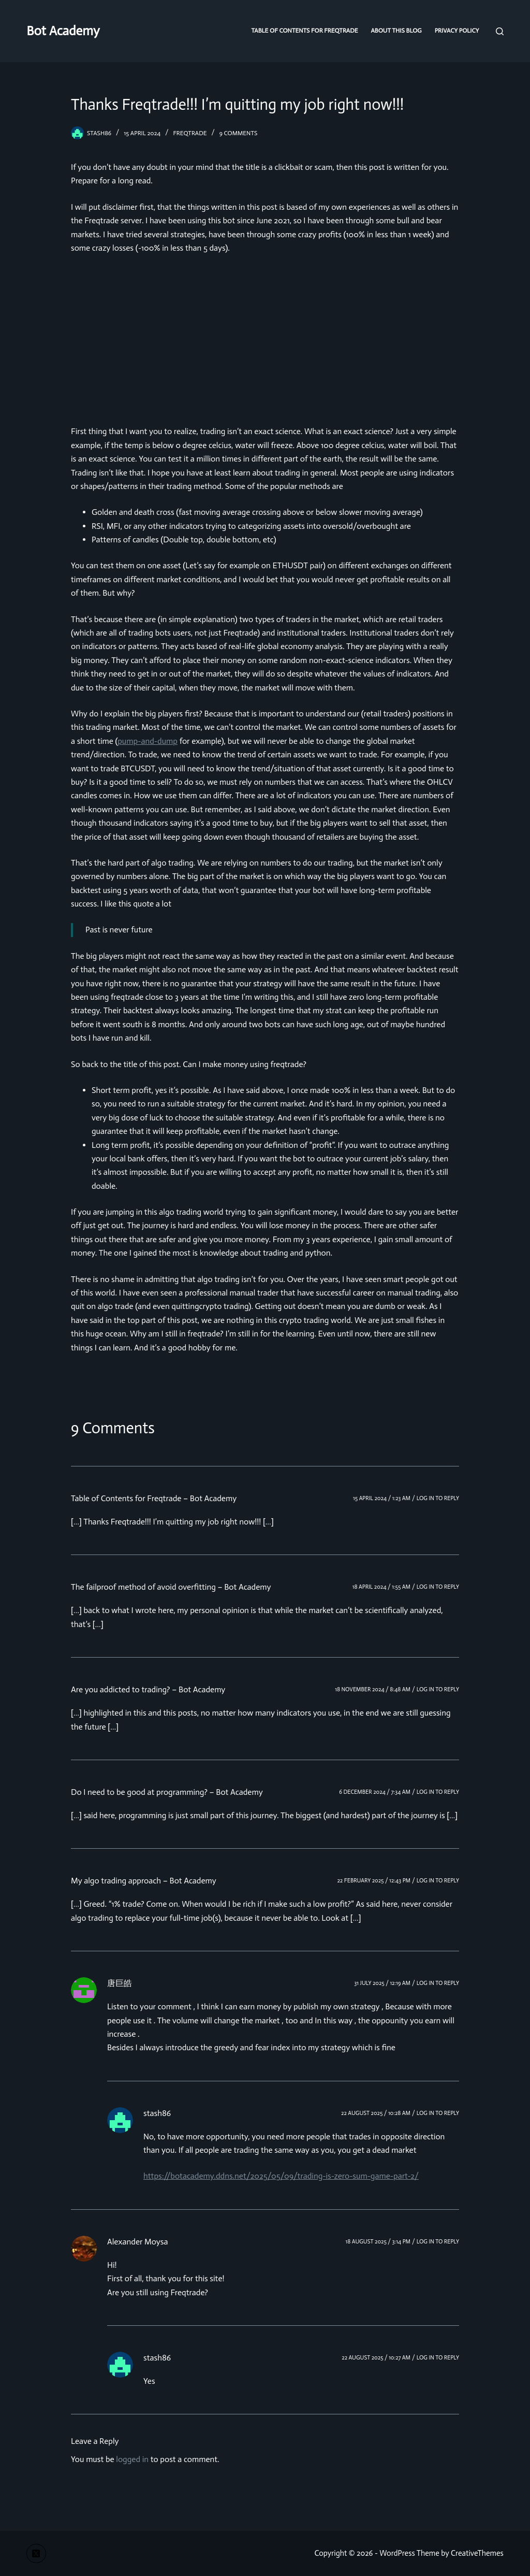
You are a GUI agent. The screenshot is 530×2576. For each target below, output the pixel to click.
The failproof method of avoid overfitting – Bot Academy (171, 1587)
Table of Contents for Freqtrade (304, 30)
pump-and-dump (147, 741)
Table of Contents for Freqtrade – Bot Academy (154, 1498)
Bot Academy (62, 31)
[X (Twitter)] (36, 2554)
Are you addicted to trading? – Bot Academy (148, 1689)
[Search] (500, 31)
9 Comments (238, 133)
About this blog (396, 30)
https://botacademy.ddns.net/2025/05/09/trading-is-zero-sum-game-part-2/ (281, 2176)
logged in (132, 2459)
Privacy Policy (457, 30)
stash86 (157, 2113)
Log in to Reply (438, 1498)
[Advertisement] (265, 339)
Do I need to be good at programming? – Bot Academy (167, 1792)
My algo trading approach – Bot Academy (143, 1881)
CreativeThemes (477, 2553)
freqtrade (190, 133)
